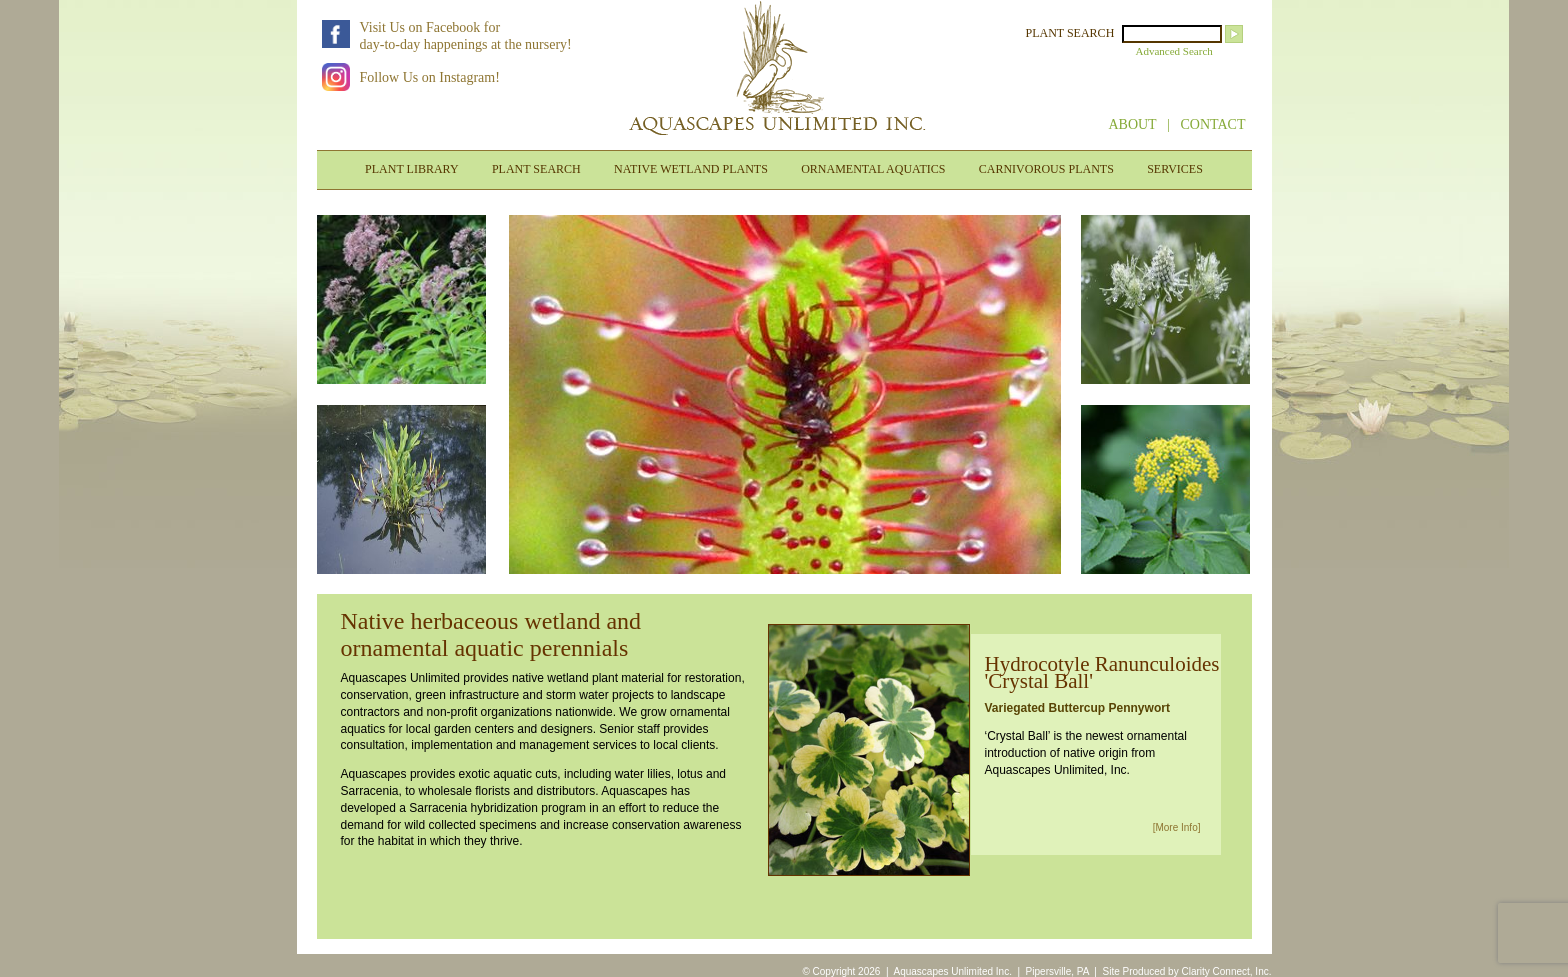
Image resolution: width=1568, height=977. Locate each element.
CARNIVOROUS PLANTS (1046, 169)
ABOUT (1132, 124)
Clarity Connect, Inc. (1226, 971)
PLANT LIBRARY (411, 169)
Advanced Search (1174, 51)
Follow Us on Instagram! (430, 77)
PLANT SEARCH (1070, 33)
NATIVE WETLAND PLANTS (691, 169)
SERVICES (1175, 169)
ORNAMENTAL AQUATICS (873, 169)
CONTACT (1213, 124)
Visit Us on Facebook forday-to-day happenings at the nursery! (466, 36)
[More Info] (1177, 827)
